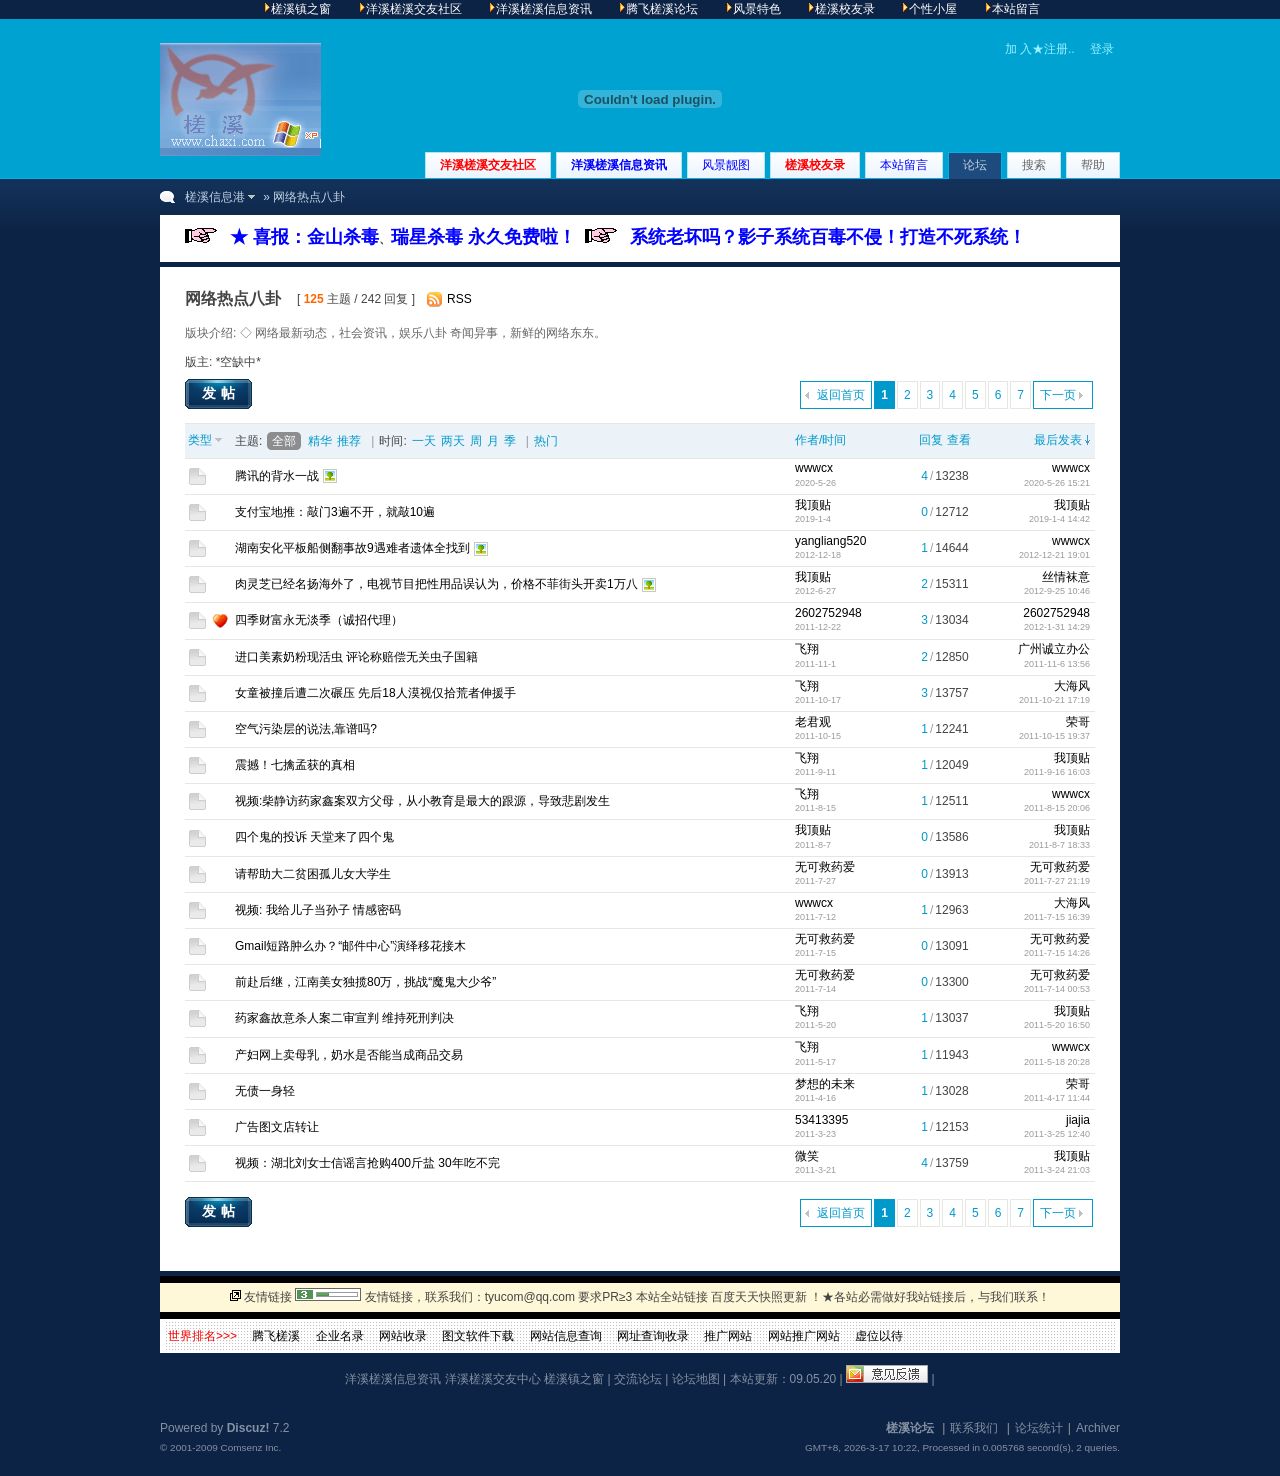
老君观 (813, 722)
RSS (459, 299)
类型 (200, 440)
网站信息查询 (566, 1336)
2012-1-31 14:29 (1057, 627)
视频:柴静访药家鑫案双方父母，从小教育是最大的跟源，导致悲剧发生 (422, 801)
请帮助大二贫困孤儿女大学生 (313, 874)
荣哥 (1078, 722)
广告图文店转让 (277, 1127)
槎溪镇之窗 (574, 1379)
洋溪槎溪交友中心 (493, 1379)
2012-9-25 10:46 (1057, 591)
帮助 (1093, 165)
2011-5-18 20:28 (1057, 1062)
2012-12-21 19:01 (1054, 555)
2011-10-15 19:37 (1054, 736)
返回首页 (841, 395)
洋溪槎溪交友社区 (488, 165)
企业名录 (340, 1336)
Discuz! (248, 1428)
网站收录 (403, 1336)
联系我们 (974, 1428)
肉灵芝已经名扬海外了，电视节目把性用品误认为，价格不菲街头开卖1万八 (436, 584)
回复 (931, 440)
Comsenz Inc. (250, 1447)
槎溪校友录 (815, 165)
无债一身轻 (265, 1091)
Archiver (1098, 1428)
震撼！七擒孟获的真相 (295, 765)
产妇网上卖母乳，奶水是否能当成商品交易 (349, 1055)
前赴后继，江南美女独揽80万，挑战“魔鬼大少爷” (365, 982)
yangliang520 (830, 541)
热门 (546, 441)
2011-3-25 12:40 (1057, 1134)
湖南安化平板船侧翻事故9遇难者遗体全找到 (352, 548)
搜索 (1034, 165)
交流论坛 (638, 1379)
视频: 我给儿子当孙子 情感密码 (318, 910)
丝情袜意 (1066, 577)
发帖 (221, 393)
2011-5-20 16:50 (1057, 1025)
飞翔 (807, 649)
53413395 (821, 1120)
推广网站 (728, 1336)
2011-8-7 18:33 (1059, 845)
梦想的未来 (825, 1084)
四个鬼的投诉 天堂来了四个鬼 (314, 837)
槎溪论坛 (910, 1428)
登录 (1102, 49)
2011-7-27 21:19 (1057, 881)
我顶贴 (813, 505)
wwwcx (814, 468)
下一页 (1058, 395)
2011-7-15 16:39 (1057, 917)
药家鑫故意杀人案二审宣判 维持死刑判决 (344, 1018)
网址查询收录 (653, 1336)
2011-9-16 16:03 (1057, 772)
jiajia (1078, 1120)
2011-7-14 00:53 (1057, 989)
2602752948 (828, 613)
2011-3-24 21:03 (1057, 1170)
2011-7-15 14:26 (1057, 953)
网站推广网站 (804, 1336)
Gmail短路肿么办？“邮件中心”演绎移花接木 (350, 946)
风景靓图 (726, 165)
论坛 (975, 165)
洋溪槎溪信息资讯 (619, 165)
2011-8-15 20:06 (1057, 808)
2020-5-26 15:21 (1057, 483)
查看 (959, 440)
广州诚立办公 (1054, 649)
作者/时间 (820, 440)
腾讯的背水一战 (277, 476)
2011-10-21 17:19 (1054, 700)
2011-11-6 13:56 (1057, 664)
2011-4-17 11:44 (1057, 1098)
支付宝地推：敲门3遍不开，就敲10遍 (335, 512)
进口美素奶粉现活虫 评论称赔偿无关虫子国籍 (356, 657)
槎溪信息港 (215, 197)
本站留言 (904, 165)
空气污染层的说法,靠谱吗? (306, 729)
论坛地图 (696, 1379)
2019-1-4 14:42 (1059, 519)
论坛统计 (1039, 1428)
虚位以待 (879, 1336)
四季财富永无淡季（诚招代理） (319, 620)
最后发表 (1058, 440)
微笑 (807, 1156)
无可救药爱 (825, 867)
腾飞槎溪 (276, 1336)
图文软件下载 (478, 1336)
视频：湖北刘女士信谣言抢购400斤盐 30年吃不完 (367, 1163)
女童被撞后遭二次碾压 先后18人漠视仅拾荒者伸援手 (375, 693)
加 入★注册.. (1040, 49)
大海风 (1072, 686)
